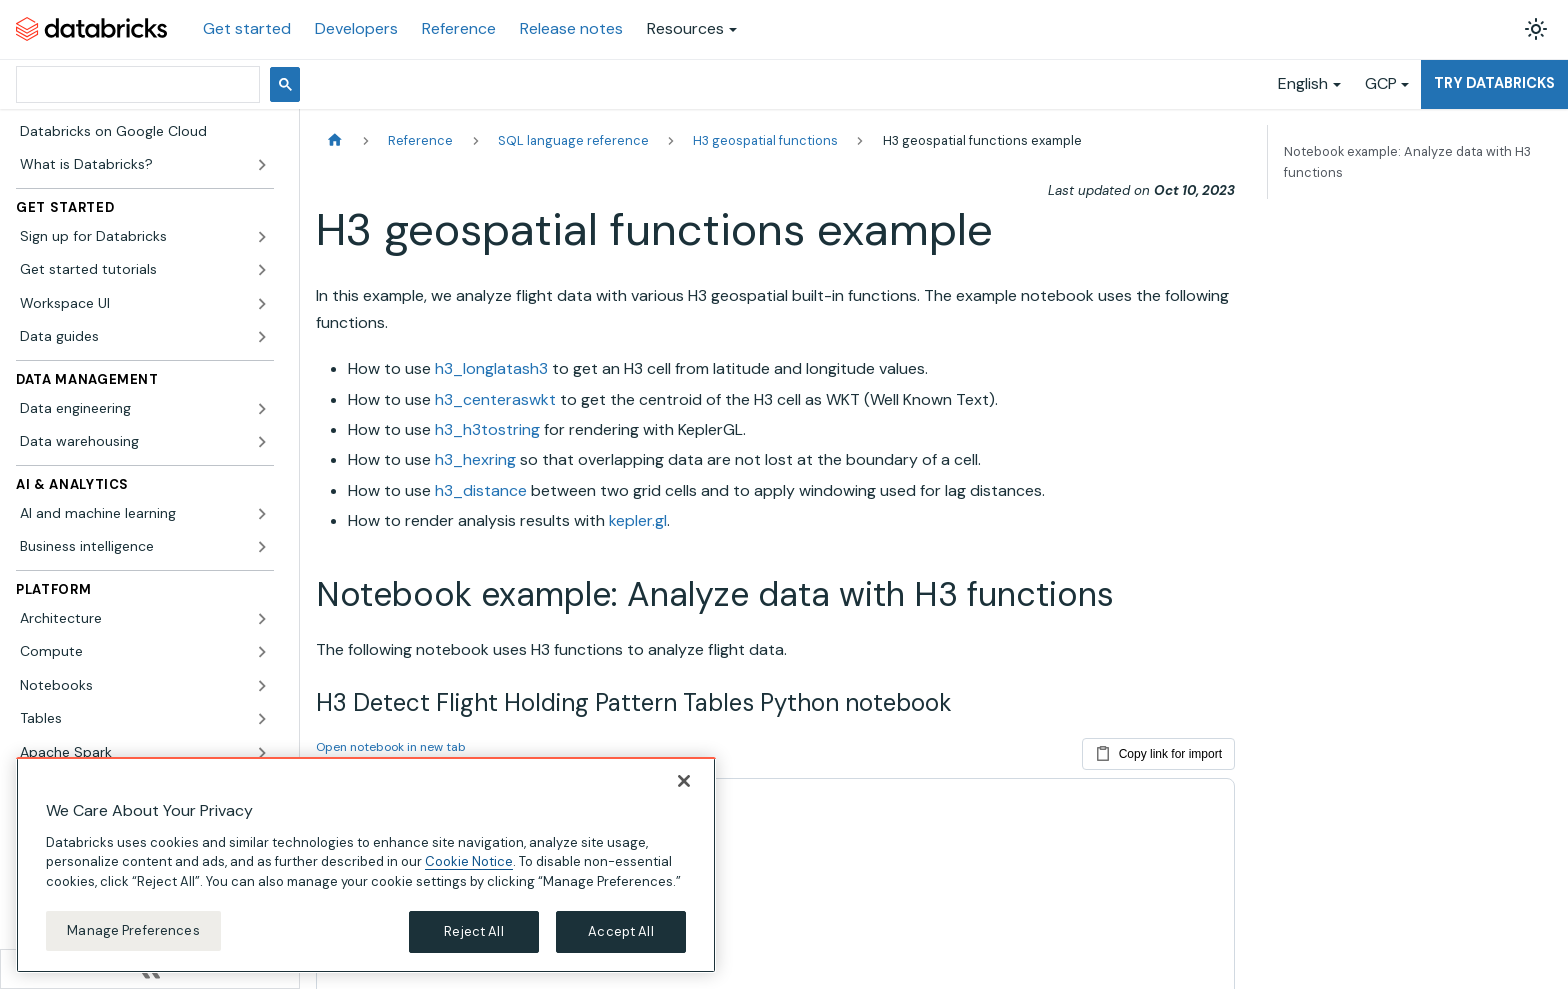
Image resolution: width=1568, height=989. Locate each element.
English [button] (1303, 83)
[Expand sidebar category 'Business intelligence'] (262, 547)
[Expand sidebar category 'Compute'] (262, 652)
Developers (356, 28)
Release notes (571, 28)
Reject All (473, 937)
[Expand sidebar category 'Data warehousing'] (262, 442)
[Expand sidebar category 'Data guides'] (262, 337)
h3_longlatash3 (491, 368)
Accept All (620, 937)
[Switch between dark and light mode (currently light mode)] (1536, 29)
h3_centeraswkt (495, 399)
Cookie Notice (469, 867)
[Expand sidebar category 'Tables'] (262, 719)
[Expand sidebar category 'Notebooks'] (262, 686)
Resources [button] (685, 28)
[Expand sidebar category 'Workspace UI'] (262, 304)
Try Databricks (1494, 83)
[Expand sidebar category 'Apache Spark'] (262, 753)
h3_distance (481, 490)
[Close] (684, 786)
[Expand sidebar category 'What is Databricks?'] (262, 165)
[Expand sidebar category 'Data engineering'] (262, 409)
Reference (459, 28)
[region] (366, 870)
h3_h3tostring (487, 429)
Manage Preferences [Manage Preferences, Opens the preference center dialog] (133, 936)
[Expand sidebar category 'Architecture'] (262, 619)
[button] (145, 237)
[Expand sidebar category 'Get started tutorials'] (262, 270)
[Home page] (335, 140)
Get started (247, 28)
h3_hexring (475, 459)
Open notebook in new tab (391, 747)
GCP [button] (1381, 83)
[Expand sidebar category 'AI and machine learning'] (262, 514)
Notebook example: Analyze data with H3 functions (1407, 162)
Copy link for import (1158, 750)
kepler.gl (638, 520)
